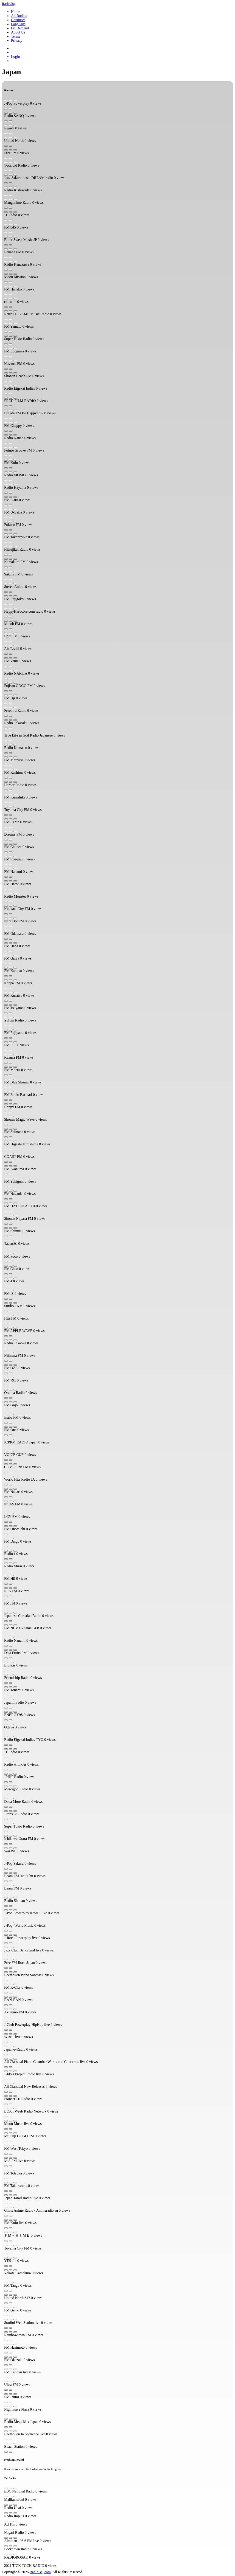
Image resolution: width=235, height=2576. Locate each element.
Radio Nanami (15, 1640)
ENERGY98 (14, 1715)
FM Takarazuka (16, 537)
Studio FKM (13, 1306)
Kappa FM (12, 983)
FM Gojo (11, 1405)
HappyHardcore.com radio (24, 611)
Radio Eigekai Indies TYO (24, 1740)
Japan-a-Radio (15, 2049)
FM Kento (12, 822)
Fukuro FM (13, 525)
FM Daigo (12, 1541)
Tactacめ (11, 1243)
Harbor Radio (14, 785)
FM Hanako (13, 289)
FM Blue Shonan (17, 1082)
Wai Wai (10, 1851)
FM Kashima (14, 772)
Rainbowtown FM (18, 2335)
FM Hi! (10, 1578)
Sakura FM (13, 574)
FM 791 (10, 1380)
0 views (35, 103)
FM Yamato (13, 326)
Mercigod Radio (16, 1789)
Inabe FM (12, 1417)
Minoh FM (12, 624)
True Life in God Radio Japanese (28, 735)
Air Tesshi (12, 648)
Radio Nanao (14, 438)
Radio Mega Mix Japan (21, 2422)
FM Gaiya (12, 958)
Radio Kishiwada (17, 190)
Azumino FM (14, 2012)
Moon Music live (17, 2124)
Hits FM (10, 1318)
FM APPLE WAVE (18, 1331)
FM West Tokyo (16, 2148)
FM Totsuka (13, 2173)
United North (14, 140)
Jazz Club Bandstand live (23, 1950)
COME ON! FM (16, 1467)
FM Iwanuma (14, 1169)
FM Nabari (12, 1492)
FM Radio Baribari (18, 1095)
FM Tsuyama (14, 1008)
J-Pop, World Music (19, 1925)
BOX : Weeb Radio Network (25, 2111)
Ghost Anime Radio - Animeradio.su (31, 2210)
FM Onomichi (15, 1529)
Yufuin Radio (14, 1020)
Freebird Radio (15, 710)
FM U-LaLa (13, 512)
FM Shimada (14, 1132)
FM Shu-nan (13, 859)
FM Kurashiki (15, 797)
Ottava (9, 1727)
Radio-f (10, 1554)
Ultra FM (11, 2384)
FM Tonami (13, 1690)
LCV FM (11, 1516)
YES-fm (10, 2261)
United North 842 (17, 2298)
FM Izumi (12, 2397)
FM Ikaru (11, 500)
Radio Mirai (13, 1566)
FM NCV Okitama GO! (22, 1628)
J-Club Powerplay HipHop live (27, 2024)
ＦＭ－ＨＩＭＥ (17, 2235)
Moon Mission (15, 277)
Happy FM (12, 1107)
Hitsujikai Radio (16, 549)
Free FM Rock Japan (20, 1963)
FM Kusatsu (13, 995)
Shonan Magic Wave (20, 1119)
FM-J (8, 1281)
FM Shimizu (13, 1231)
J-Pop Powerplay (17, 103)
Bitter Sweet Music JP (21, 240)
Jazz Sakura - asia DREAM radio (29, 178)
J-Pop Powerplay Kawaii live (26, 1913)
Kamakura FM (15, 562)
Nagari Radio (14, 2532)
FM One (10, 1430)
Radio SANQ (14, 116)
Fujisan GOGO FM (19, 686)
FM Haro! (12, 884)
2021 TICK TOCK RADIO (24, 2566)
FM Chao (11, 1269)
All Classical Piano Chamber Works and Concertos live (45, 2062)
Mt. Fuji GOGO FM (19, 2136)
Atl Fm (10, 2524)
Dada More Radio (17, 1801)
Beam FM (12, 1888)
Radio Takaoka (15, 1343)
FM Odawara (14, 933)
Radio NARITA (16, 673)
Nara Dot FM (14, 921)
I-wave (9, 128)
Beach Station (14, 2446)
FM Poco (11, 1256)
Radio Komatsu (16, 748)
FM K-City (13, 1987)
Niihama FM (14, 1355)
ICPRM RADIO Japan (21, 1442)
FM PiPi (10, 1045)
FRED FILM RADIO (20, 401)
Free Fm (10, 153)
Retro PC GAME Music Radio (27, 314)
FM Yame (12, 661)
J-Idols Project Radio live (23, 2074)
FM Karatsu (13, 971)
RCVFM (11, 1591)
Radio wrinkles (15, 1764)
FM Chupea (13, 847)
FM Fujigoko (14, 599)
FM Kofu (11, 463)
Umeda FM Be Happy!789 (24, 413)
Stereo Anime (14, 587)
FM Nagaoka (14, 1194)
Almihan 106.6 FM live (22, 2541)
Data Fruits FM (16, 1653)
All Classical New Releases (24, 2086)
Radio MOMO (15, 475)
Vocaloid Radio (16, 165)
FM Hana (11, 946)
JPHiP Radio (14, 1777)
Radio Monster (15, 896)
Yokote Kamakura (18, 2273)
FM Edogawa (14, 351)
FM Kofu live (14, 2223)
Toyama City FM (17, 810)
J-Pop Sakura (14, 1863)
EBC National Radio (19, 2491)
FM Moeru (12, 1070)
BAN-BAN (13, 2000)
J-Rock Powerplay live (21, 1938)
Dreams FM (13, 834)
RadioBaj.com (40, 2572)
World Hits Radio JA (20, 1479)
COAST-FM (13, 1156)
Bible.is (10, 1665)
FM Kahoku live (16, 2372)
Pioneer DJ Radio (17, 2099)
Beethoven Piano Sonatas (23, 1975)
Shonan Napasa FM (19, 1218)
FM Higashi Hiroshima (21, 1144)
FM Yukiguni (14, 1181)
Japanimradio (14, 1702)
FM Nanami (13, 872)
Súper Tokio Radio (18, 1826)
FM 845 (10, 227)
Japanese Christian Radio (23, 1616)
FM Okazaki (13, 2360)
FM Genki (12, 2310)
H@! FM (11, 636)
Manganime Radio (18, 202)
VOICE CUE (14, 1455)
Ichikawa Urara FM (19, 1839)
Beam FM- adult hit (19, 1876)
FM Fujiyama (14, 1033)
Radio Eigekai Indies (20, 388)
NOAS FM (12, 1504)
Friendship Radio (17, 1678)
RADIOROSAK (16, 2557)
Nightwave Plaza (17, 2409)
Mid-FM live (14, 2161)
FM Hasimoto (14, 2347)
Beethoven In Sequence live (25, 2434)
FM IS (9, 1293)
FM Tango (12, 2285)
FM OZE (11, 1368)
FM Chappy (13, 425)
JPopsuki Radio (16, 1814)
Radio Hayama (15, 487)
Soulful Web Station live (22, 2323)
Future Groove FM (18, 450)
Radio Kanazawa (17, 264)
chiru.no (10, 302)
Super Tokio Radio (18, 339)
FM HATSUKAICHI (20, 1206)
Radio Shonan (15, 1901)
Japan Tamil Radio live (21, 2198)
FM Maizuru (14, 760)
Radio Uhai (13, 2508)
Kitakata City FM (17, 909)
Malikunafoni (14, 2499)
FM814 (10, 1603)
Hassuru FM (13, 364)
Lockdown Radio (17, 2549)
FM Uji (10, 698)
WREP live (13, 2037)
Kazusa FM (13, 1057)
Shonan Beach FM (18, 376)
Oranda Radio (14, 1393)
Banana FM (13, 252)
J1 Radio (11, 215)
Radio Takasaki (16, 723)
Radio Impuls (14, 2516)
